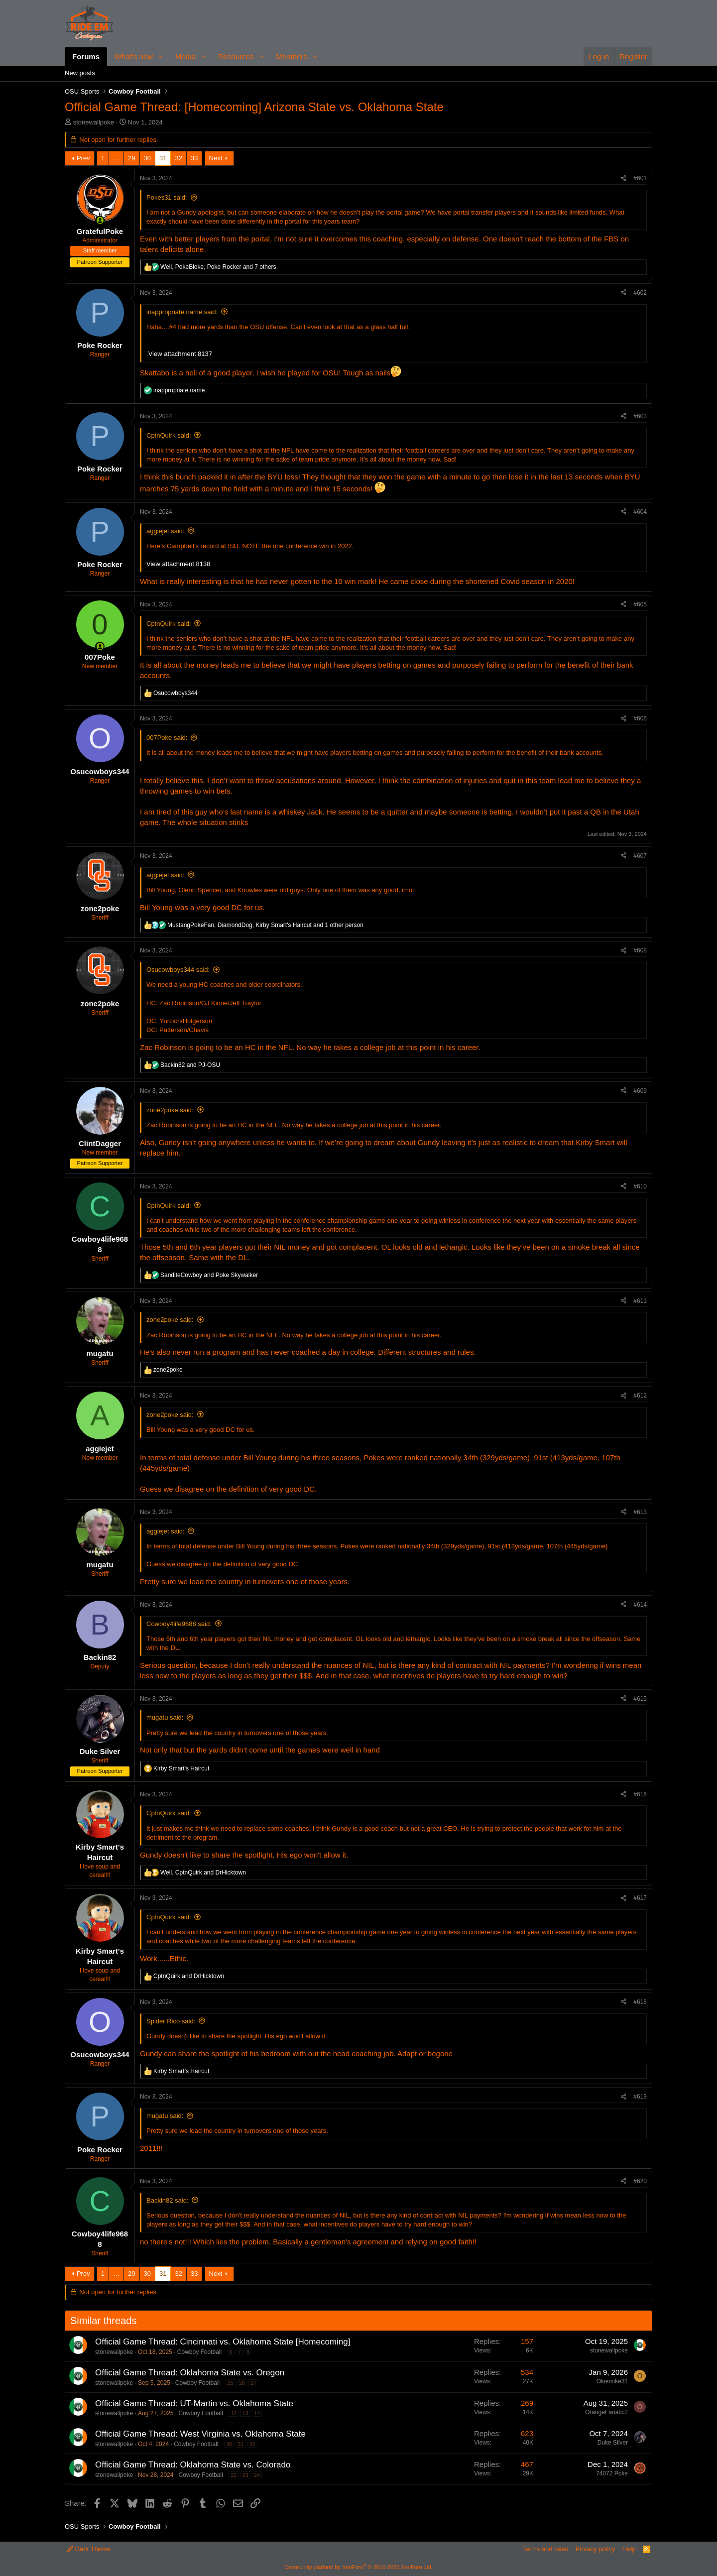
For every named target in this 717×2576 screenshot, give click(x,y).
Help (629, 2549)
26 (242, 2383)
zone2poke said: (170, 1110)
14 (257, 2413)
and (190, 1064)
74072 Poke (612, 2473)
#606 (640, 718)
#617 (640, 1897)
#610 (640, 1186)
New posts (80, 73)
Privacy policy (595, 2549)
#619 (640, 2096)
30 (147, 158)
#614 (640, 1604)
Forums (86, 56)
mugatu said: (164, 1717)
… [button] (116, 158)
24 (257, 2475)
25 (231, 2383)
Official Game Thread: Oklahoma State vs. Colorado (192, 2464)
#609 (640, 1090)
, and (203, 1872)
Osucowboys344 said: (178, 969)
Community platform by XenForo (358, 2567)
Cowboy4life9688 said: (179, 1624)
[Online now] (100, 220)
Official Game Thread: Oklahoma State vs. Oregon (189, 2372)
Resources (236, 56)
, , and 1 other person (265, 925)
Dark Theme (89, 2549)
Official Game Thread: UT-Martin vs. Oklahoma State (194, 2403)
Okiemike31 (612, 2381)
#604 (640, 511)
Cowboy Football (199, 2351)
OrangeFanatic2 (606, 2412)
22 (234, 2475)
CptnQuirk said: (168, 435)
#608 (640, 950)
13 (245, 2413)
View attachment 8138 (178, 564)
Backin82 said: (167, 2200)
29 (131, 158)
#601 (640, 178)
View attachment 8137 (180, 353)
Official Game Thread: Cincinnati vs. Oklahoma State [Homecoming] (222, 2341)
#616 (640, 1794)
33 (194, 158)
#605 (640, 604)
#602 (640, 292)
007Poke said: (166, 737)
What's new (134, 56)
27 (253, 2383)
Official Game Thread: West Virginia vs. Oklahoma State (200, 2434)
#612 (640, 1395)
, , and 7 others (218, 266)
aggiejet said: (165, 531)
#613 (640, 1512)
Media (185, 56)
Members (291, 56)
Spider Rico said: (170, 2021)
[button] (161, 56)
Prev (83, 158)
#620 (640, 2181)
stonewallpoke (93, 122)
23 (245, 2475)
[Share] (623, 178)
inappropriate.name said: (182, 312)
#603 (640, 416)
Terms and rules (545, 2549)
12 (234, 2413)
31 (162, 158)
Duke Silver (613, 2442)
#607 (640, 855)
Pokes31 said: (166, 197)
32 (178, 158)
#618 (640, 2001)
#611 (640, 1300)
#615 (640, 1698)
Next (216, 158)
